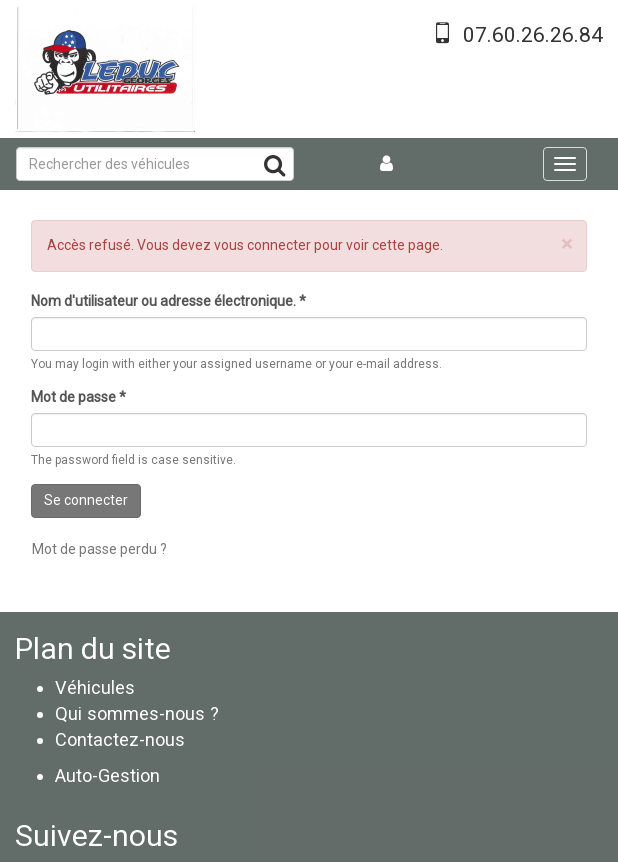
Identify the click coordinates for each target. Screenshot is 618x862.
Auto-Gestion (107, 775)
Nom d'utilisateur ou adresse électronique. (168, 301)
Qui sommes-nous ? (137, 713)
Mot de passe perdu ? (99, 549)
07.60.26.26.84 (533, 35)
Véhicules (95, 687)
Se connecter (86, 500)
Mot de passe (78, 397)
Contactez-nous (120, 739)
